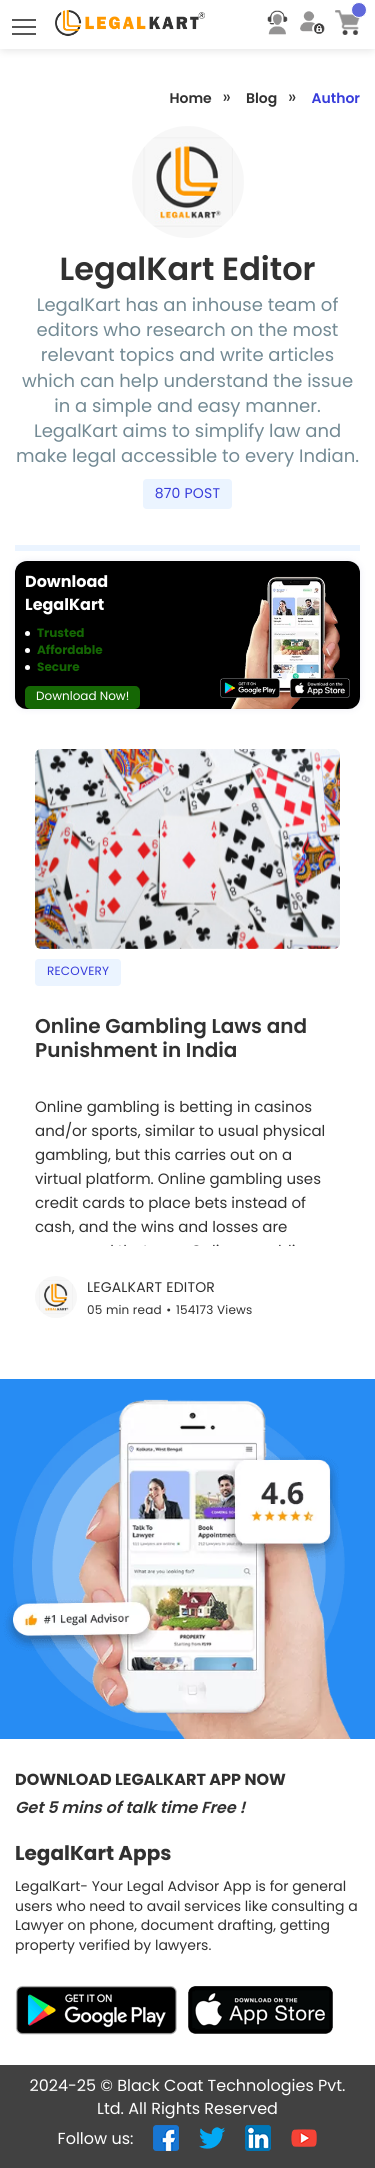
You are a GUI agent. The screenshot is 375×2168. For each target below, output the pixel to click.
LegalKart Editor (151, 1287)
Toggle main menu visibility (25, 22)
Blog (261, 98)
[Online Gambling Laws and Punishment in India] (187, 1049)
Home (190, 98)
